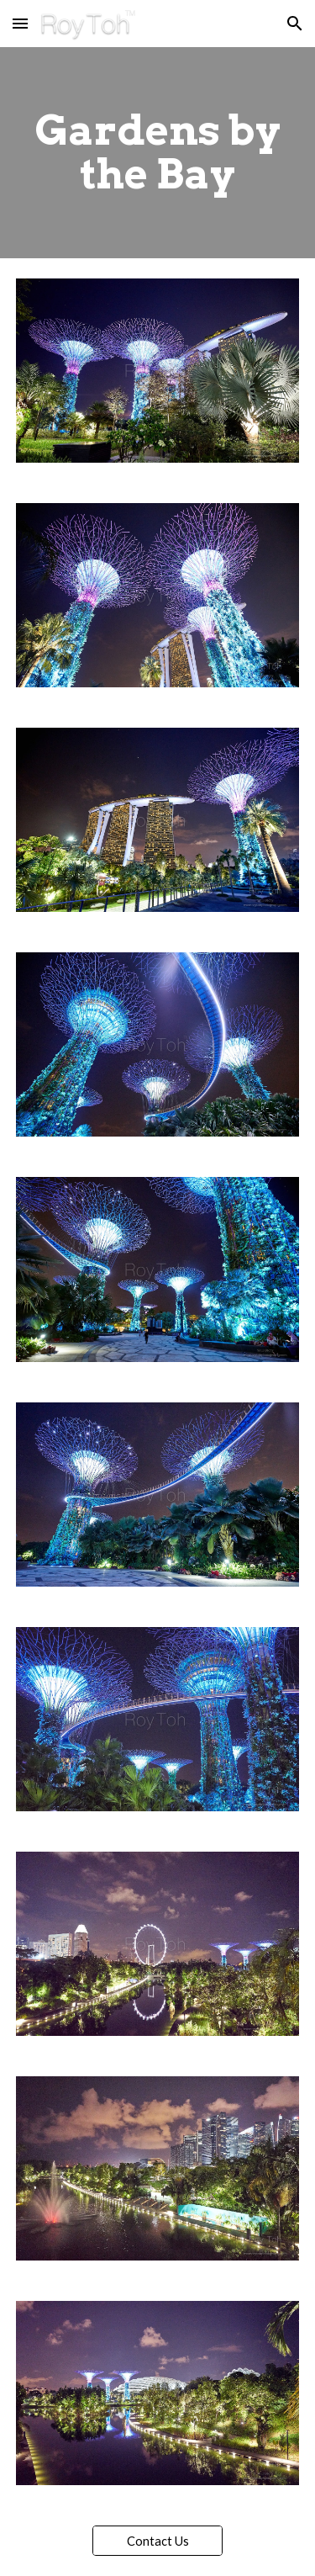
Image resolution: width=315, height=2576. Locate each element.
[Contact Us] (157, 2540)
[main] (158, 153)
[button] (20, 23)
